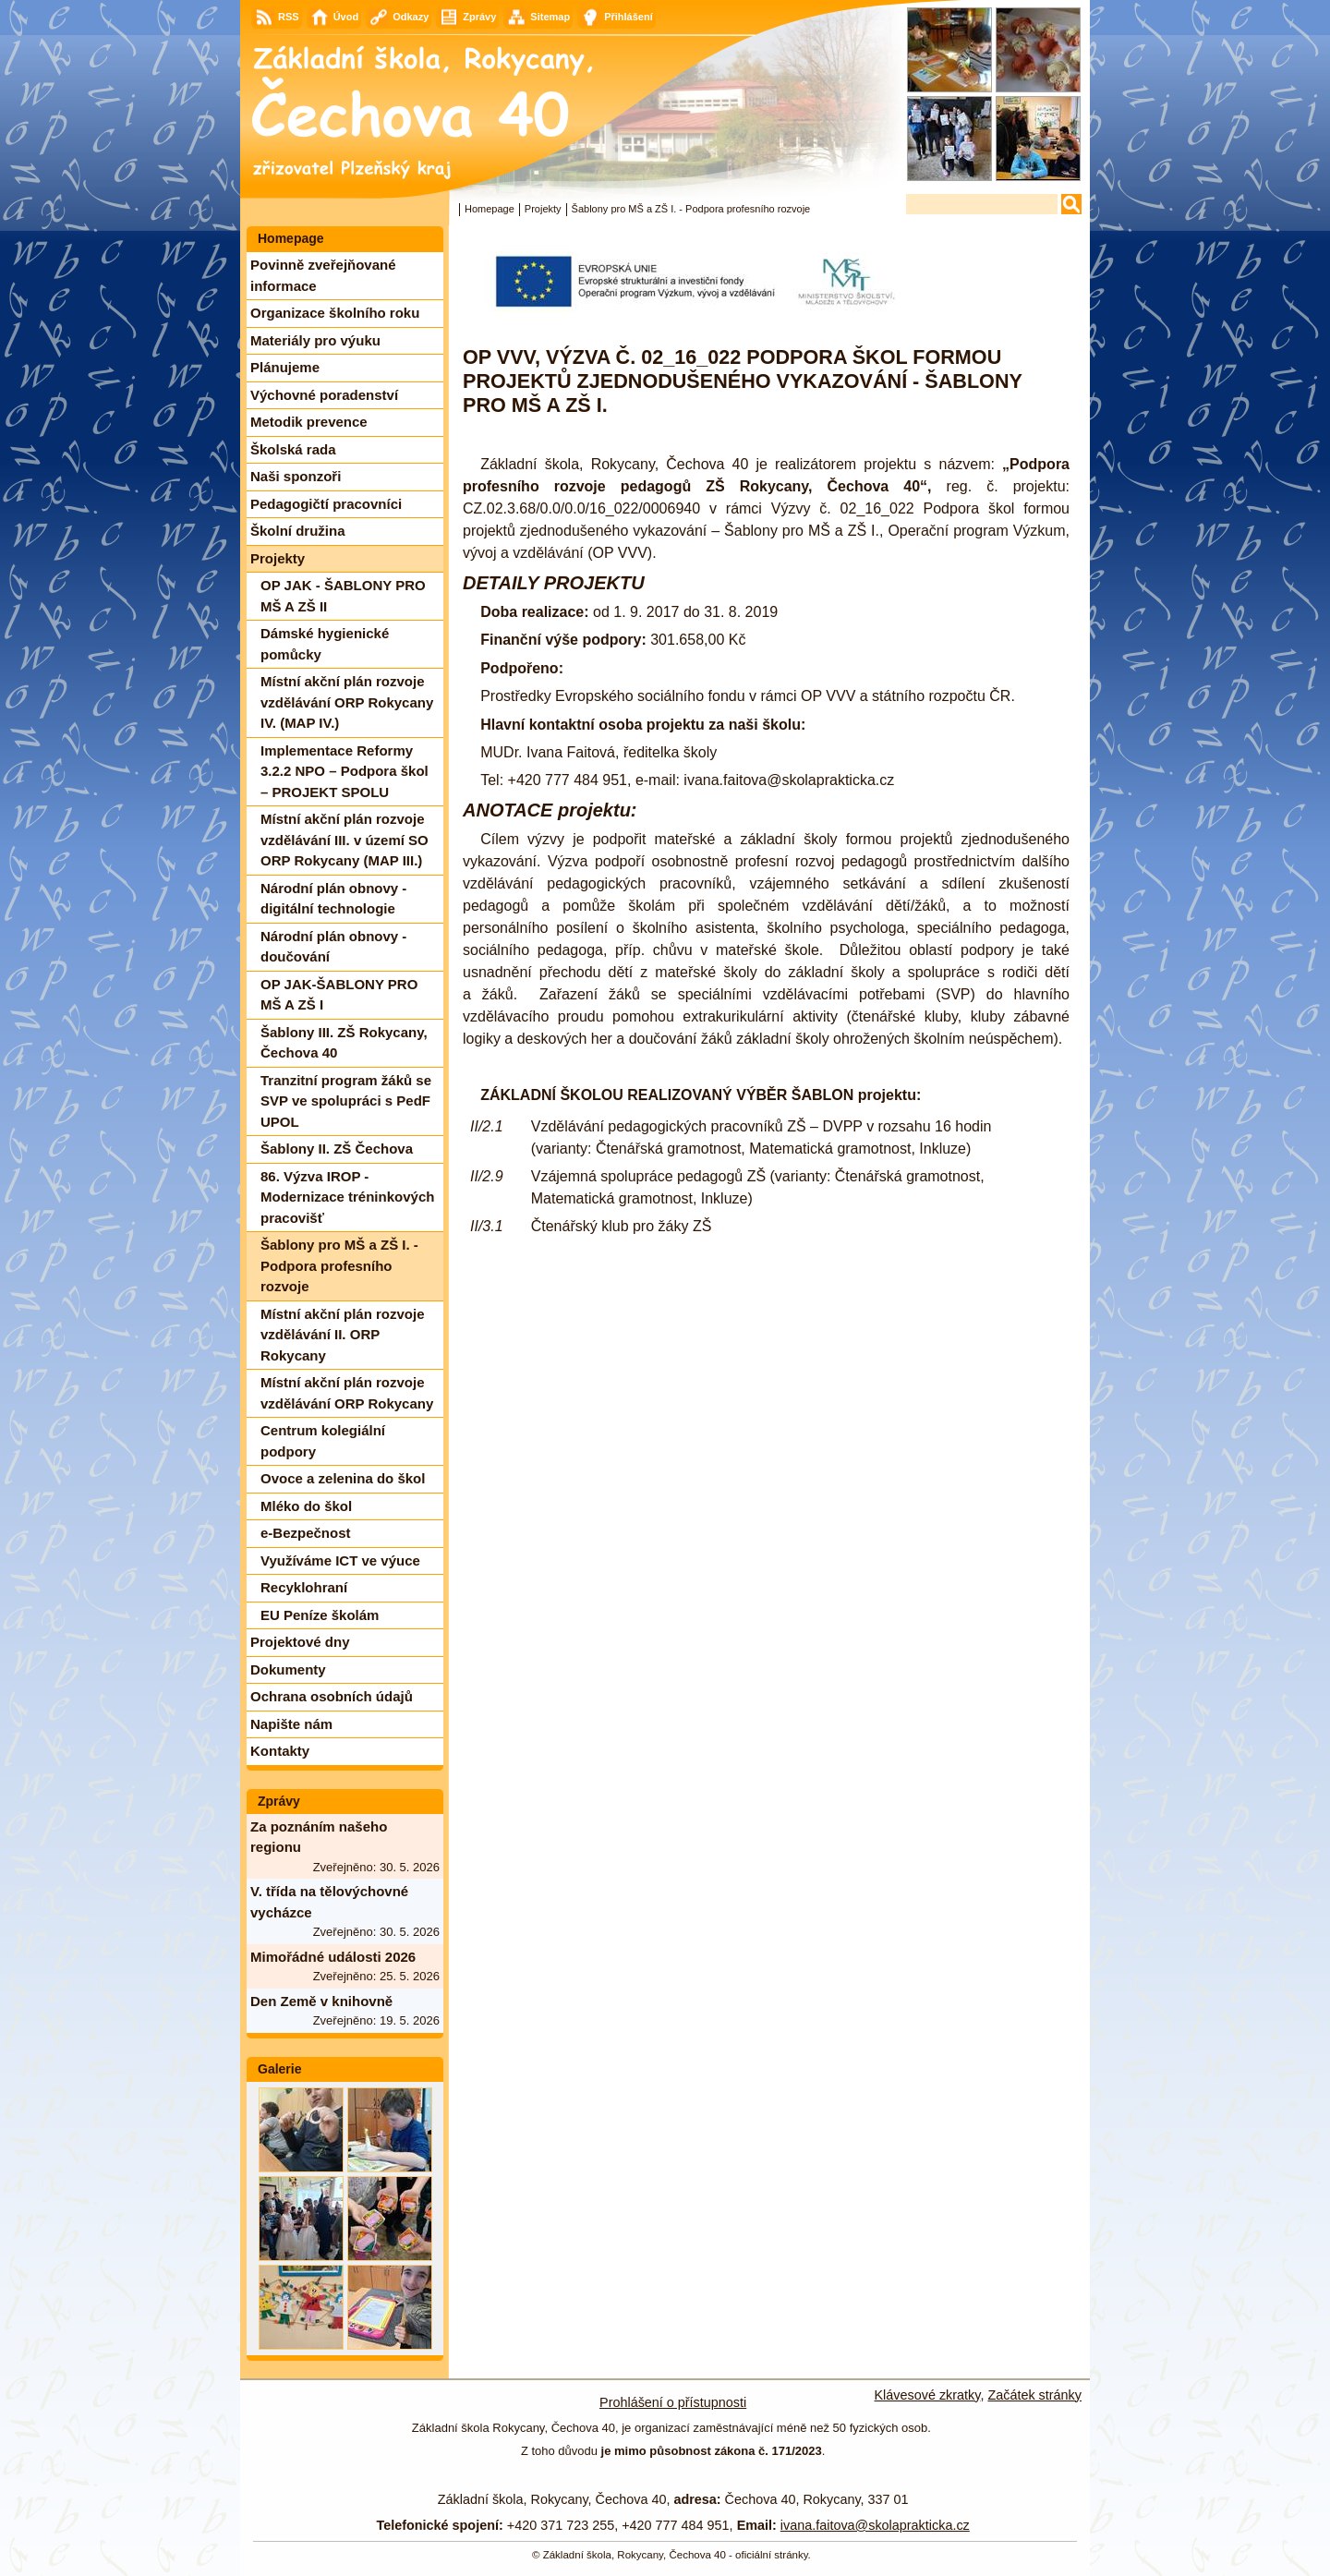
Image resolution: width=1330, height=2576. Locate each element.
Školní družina (297, 530)
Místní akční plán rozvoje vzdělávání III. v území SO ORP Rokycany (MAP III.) (344, 839)
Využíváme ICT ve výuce (340, 1560)
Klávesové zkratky (928, 2395)
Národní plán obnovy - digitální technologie (333, 898)
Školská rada (293, 449)
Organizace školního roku (334, 312)
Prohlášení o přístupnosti (672, 2402)
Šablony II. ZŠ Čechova (336, 1148)
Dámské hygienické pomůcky (324, 643)
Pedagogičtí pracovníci (326, 504)
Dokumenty (288, 1669)
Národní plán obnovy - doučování (333, 946)
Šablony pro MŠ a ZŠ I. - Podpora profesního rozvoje (339, 1265)
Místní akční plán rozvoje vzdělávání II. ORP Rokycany (342, 1334)
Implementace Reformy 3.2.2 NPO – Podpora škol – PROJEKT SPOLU (344, 771)
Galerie (279, 2069)
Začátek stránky (1034, 2395)
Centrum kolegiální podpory (322, 1440)
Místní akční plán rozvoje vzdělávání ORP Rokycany (346, 1392)
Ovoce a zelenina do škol (342, 1478)
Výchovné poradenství (324, 395)
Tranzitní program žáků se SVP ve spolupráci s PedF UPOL (345, 1101)
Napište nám (291, 1724)
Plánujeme (285, 367)
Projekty (543, 208)
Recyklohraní (303, 1587)
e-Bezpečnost (305, 1533)
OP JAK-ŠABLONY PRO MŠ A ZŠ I (338, 994)
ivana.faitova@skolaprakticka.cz (875, 2525)
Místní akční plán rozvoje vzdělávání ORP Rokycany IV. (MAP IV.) (346, 702)
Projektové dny (300, 1642)
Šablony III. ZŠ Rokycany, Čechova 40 (344, 1042)
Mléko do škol (306, 1506)
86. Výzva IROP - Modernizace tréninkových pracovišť (347, 1197)
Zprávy (279, 1801)
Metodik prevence (309, 421)
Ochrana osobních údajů (331, 1696)
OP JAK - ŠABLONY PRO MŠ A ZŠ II (343, 595)
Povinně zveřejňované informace (323, 275)
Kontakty (279, 1751)
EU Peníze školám (319, 1615)
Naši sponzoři (295, 476)
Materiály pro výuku (315, 340)
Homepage (489, 208)
